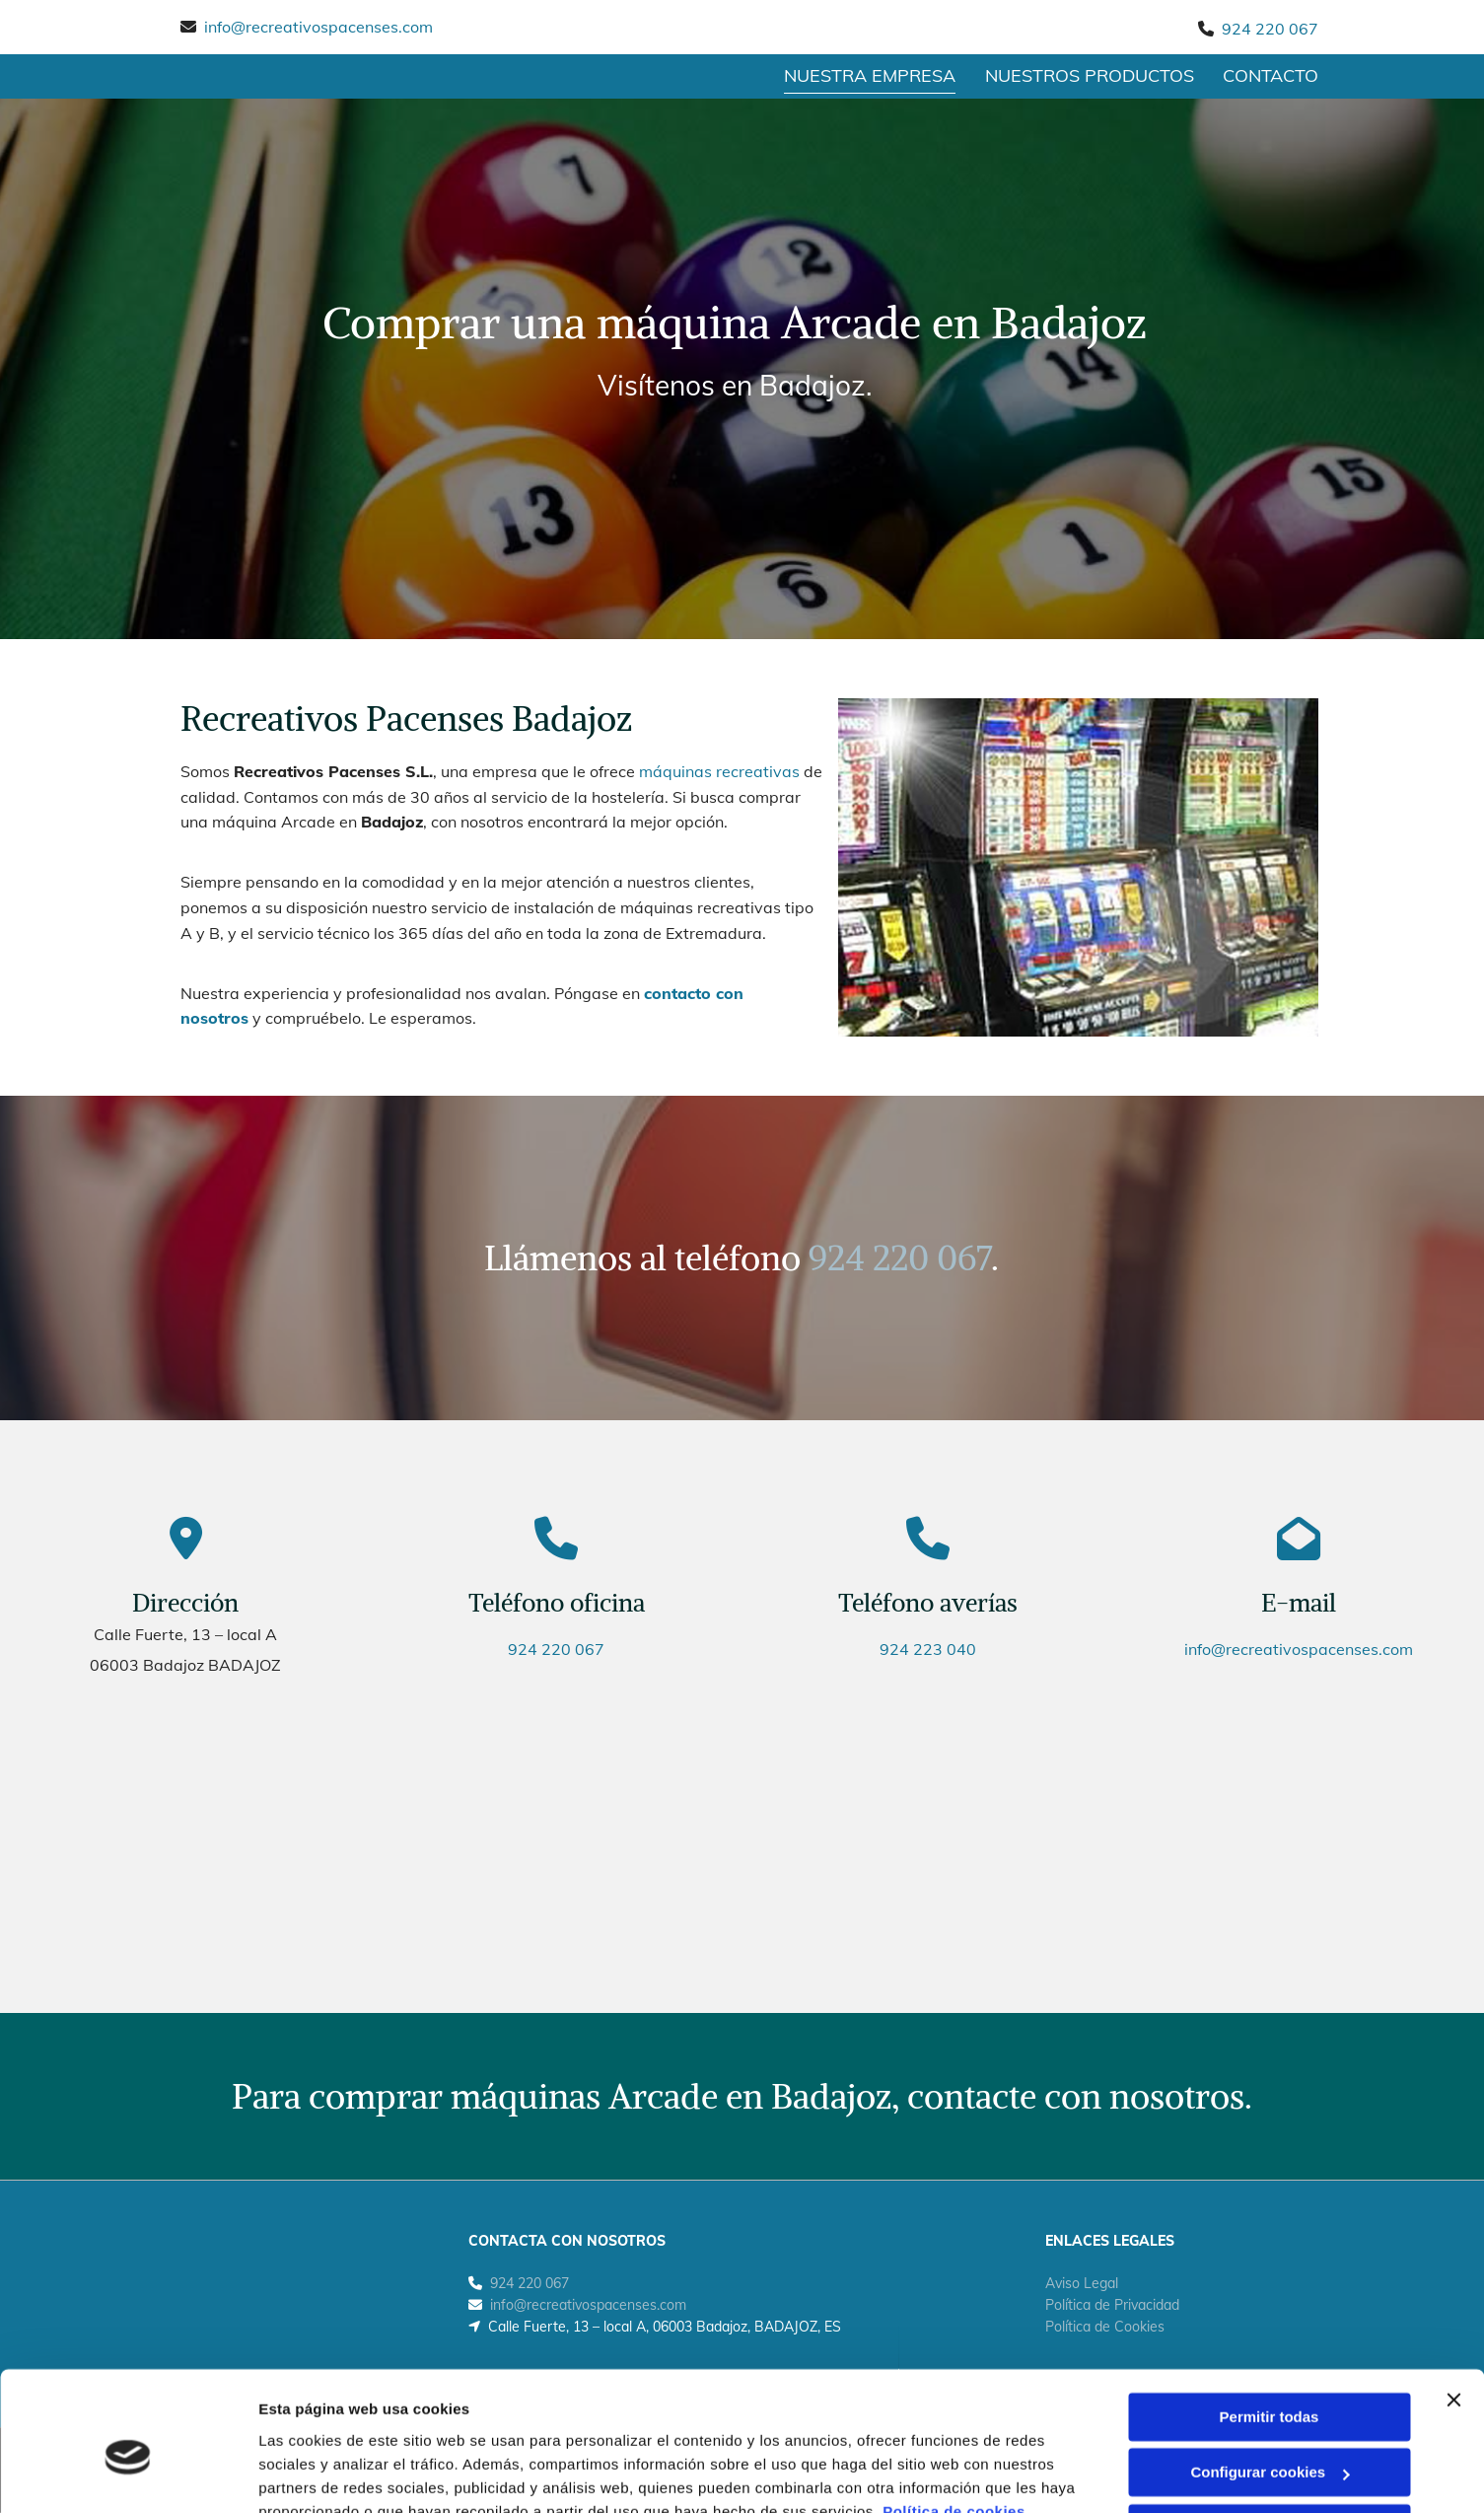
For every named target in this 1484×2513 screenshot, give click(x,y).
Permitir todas (1269, 2325)
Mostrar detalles (316, 2474)
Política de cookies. (956, 2419)
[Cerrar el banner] (1453, 2308)
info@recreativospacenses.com (318, 26)
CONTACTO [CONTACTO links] (1271, 75)
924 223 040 (928, 1650)
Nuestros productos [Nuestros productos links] (1089, 75)
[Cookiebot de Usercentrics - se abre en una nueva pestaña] (127, 2474)
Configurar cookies (1269, 2380)
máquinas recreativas (719, 772)
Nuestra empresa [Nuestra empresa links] (869, 75)
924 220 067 (1270, 28)
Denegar (1269, 2436)
